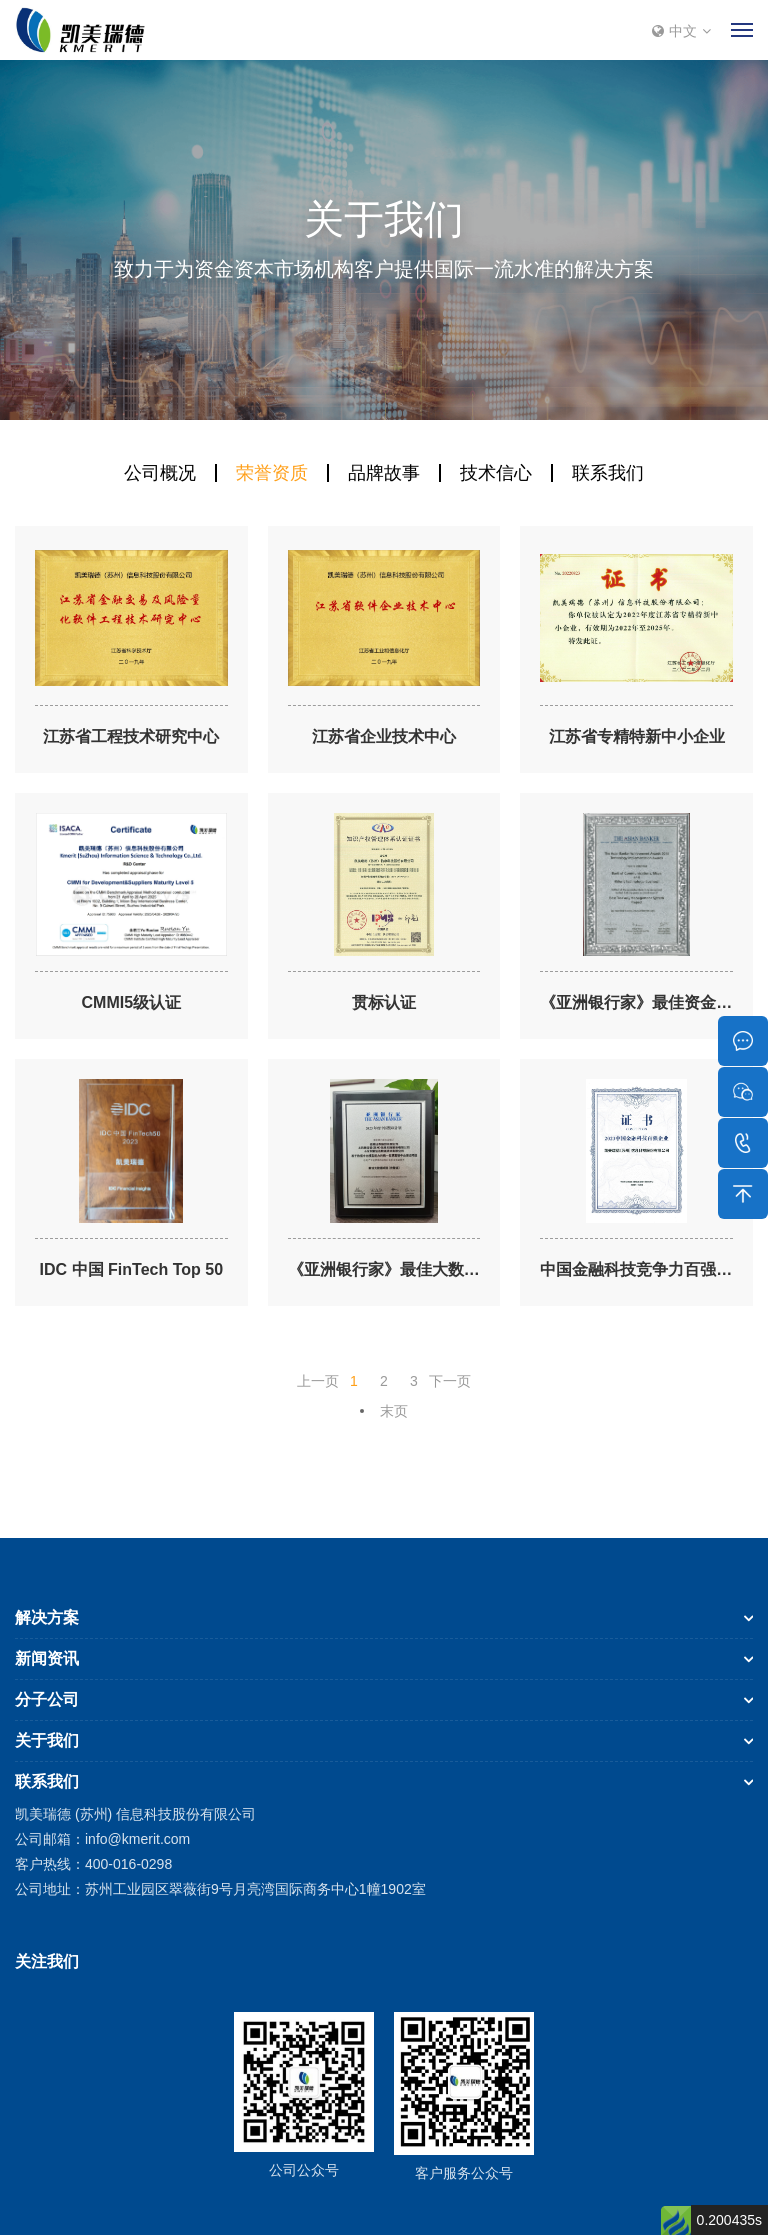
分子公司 (47, 1699)
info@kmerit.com (137, 1839)
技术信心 (496, 473)
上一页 (318, 1381)
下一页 (450, 1381)
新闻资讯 (47, 1658)
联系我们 (608, 473)
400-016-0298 (128, 1864)
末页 (394, 1411)
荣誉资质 (272, 473)
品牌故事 (384, 473)
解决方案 (47, 1617)
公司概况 (160, 473)
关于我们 (47, 1740)
